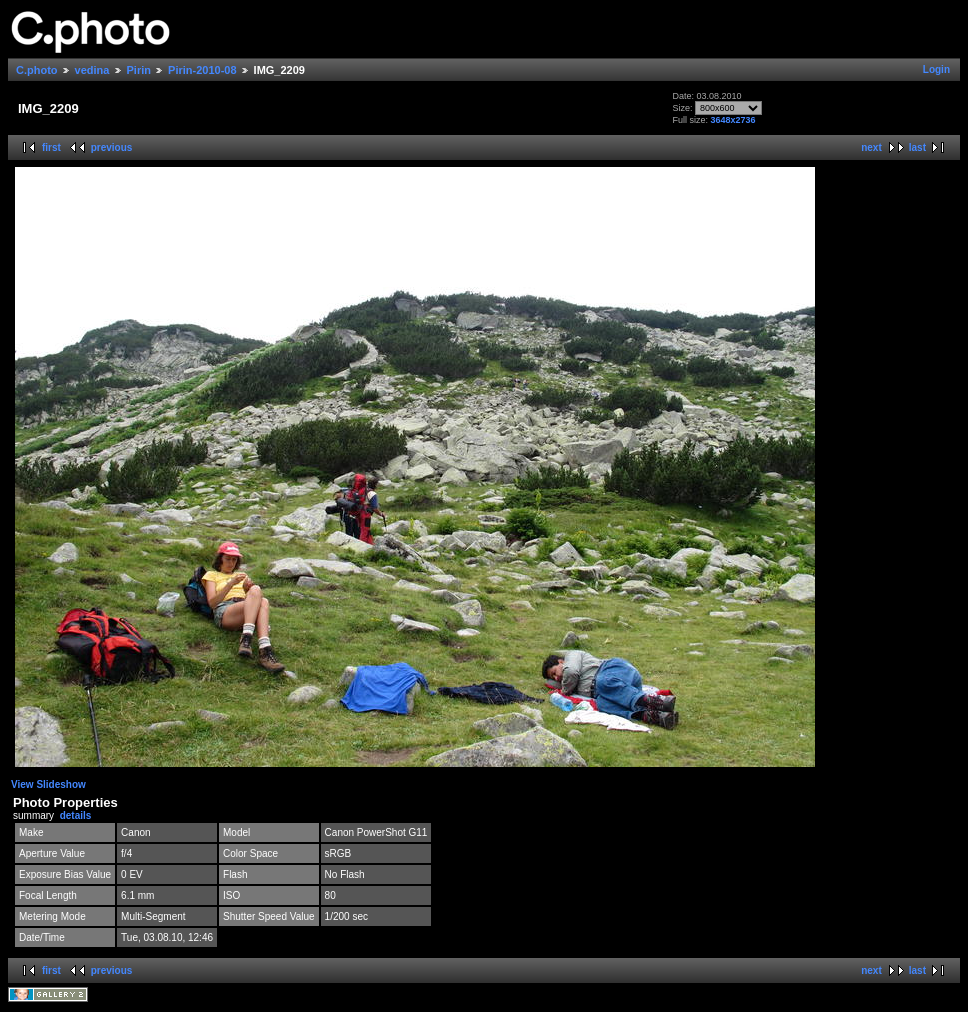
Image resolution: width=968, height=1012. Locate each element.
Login (936, 69)
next (871, 147)
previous (112, 147)
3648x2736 (732, 120)
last (917, 147)
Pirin (139, 70)
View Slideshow (48, 784)
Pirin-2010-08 (202, 70)
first (51, 147)
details (76, 815)
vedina (92, 70)
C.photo (37, 70)
